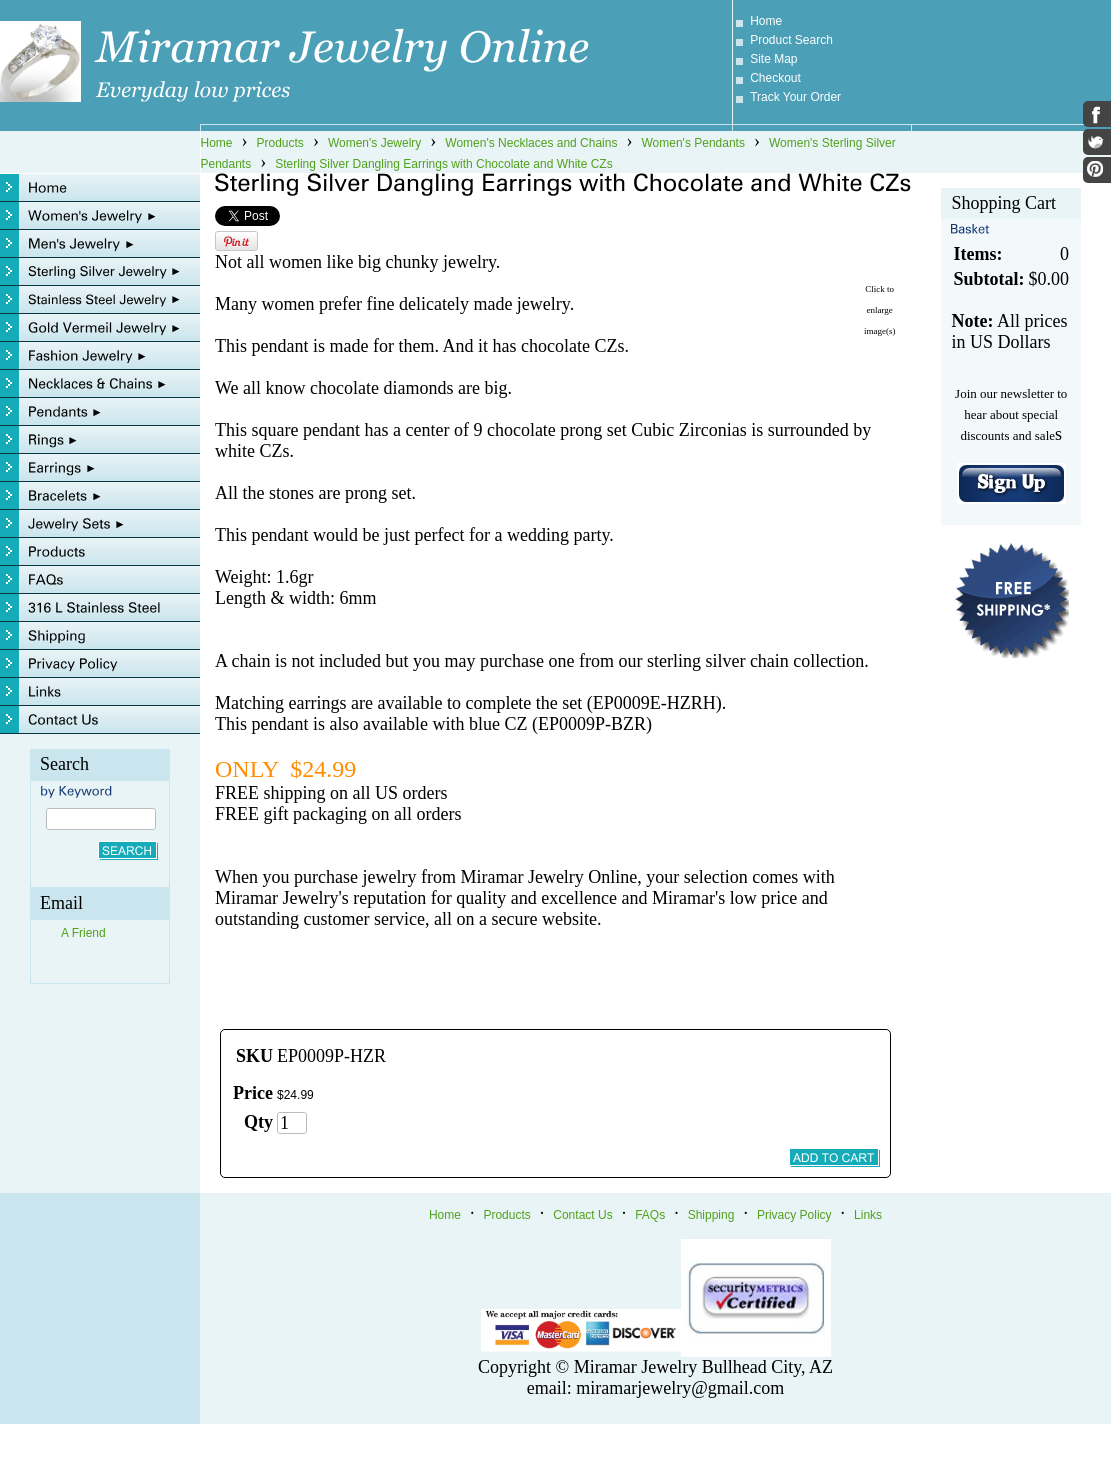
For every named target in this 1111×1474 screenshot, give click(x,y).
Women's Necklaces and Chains (531, 143)
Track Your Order (795, 97)
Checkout (775, 78)
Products (280, 143)
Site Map (773, 59)
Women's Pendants (692, 143)
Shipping (711, 1215)
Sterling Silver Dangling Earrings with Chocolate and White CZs (443, 164)
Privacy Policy (794, 1215)
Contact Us (582, 1215)
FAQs (650, 1215)
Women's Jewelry (374, 143)
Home (766, 21)
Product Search (791, 40)
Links (868, 1215)
